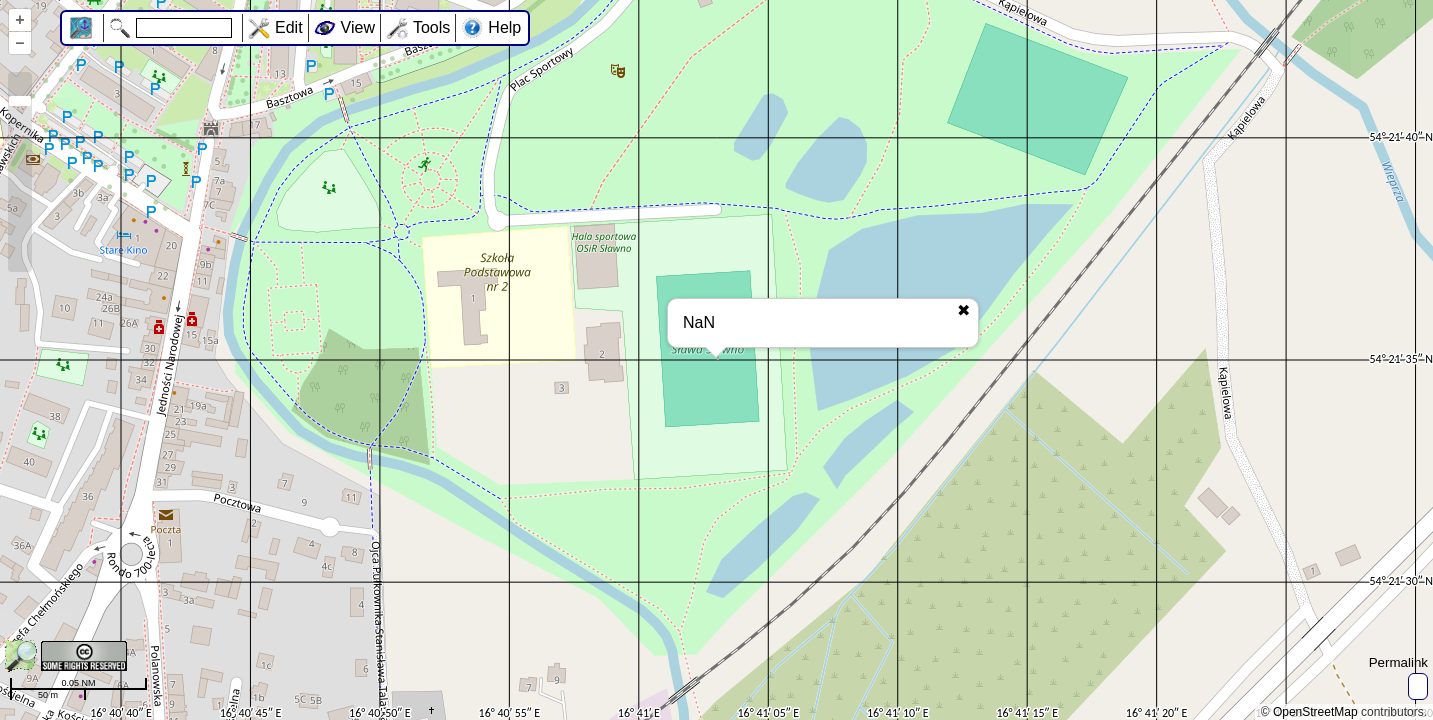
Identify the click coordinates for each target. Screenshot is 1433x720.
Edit (289, 27)
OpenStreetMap (1315, 712)
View (358, 27)
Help (504, 27)
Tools (431, 27)
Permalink (1398, 662)
